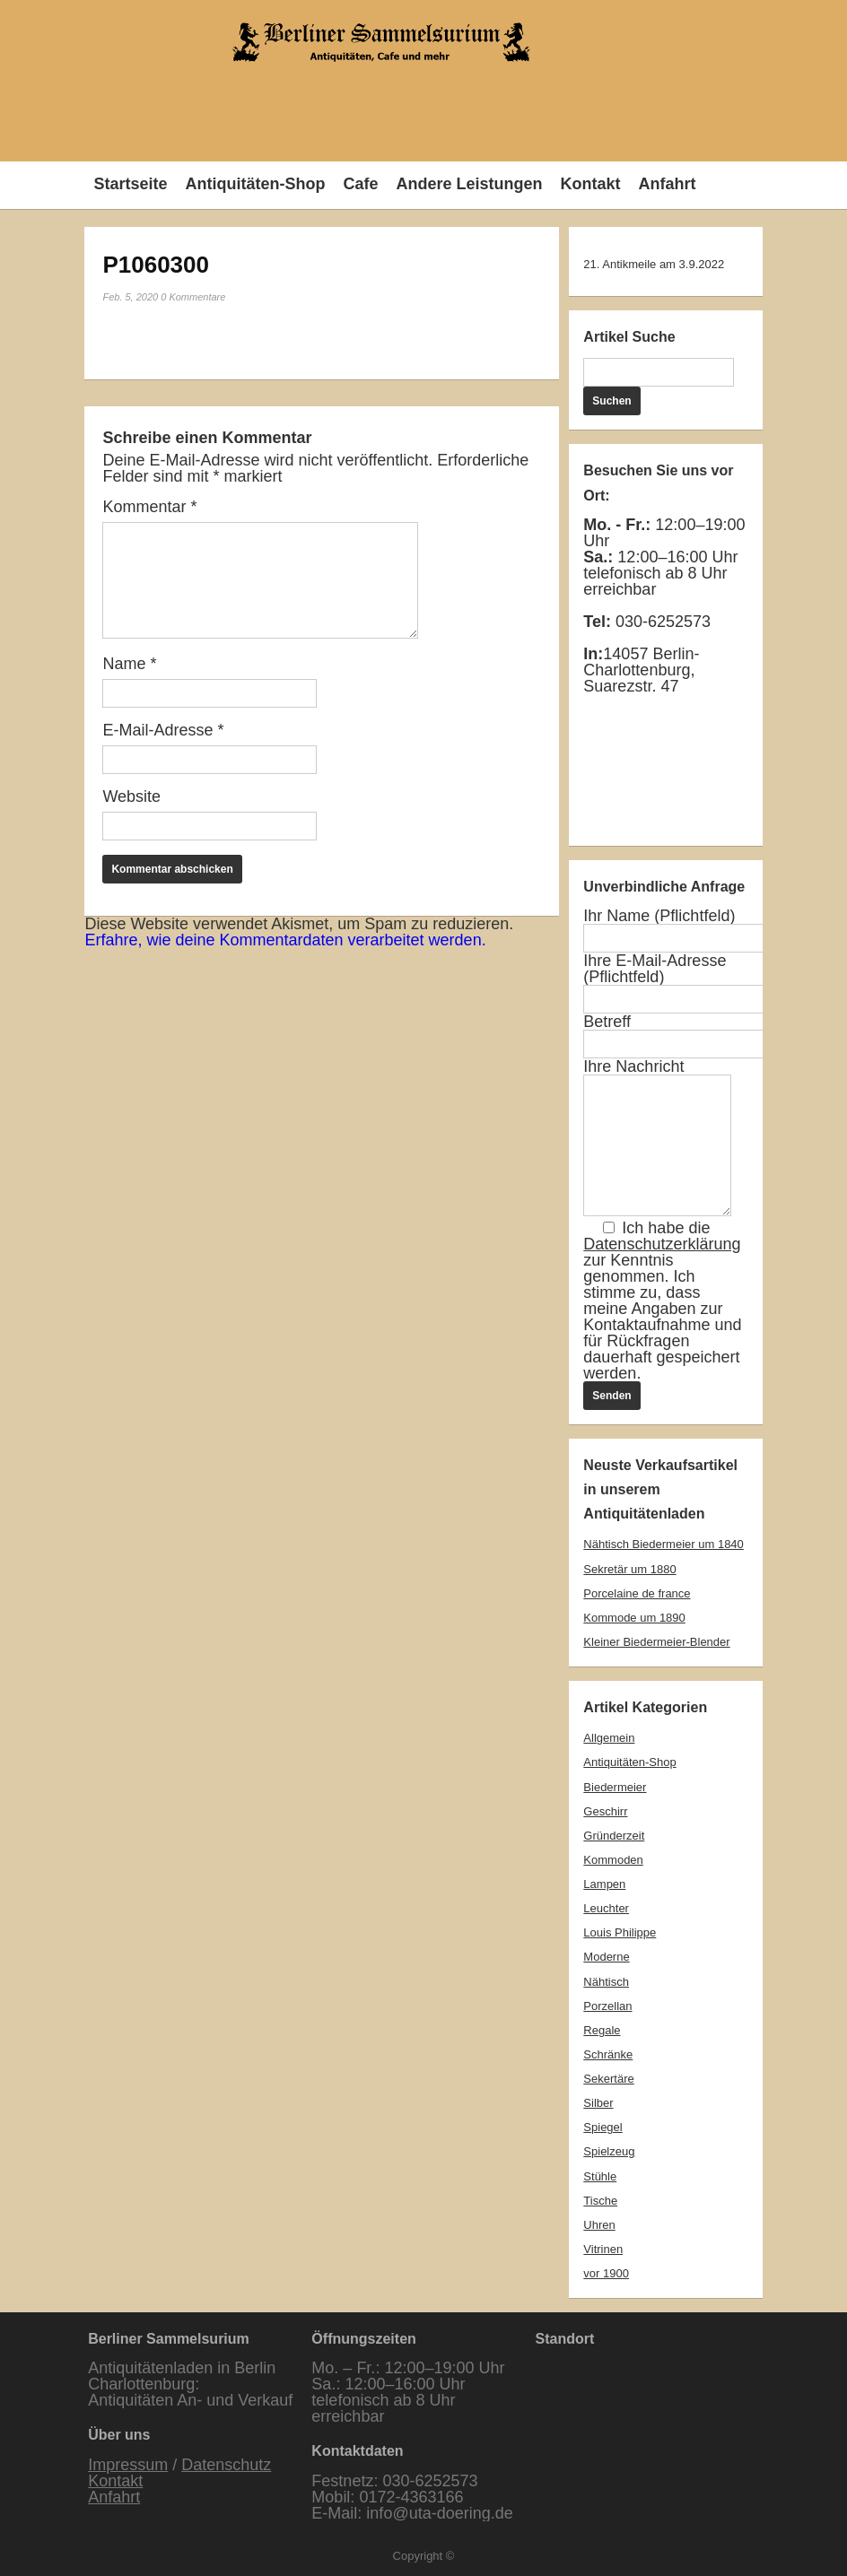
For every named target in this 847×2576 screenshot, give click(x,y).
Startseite (130, 184)
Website (131, 796)
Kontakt (590, 184)
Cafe (360, 184)
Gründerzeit (613, 1835)
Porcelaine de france (636, 1593)
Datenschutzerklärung (661, 1244)
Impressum (128, 2465)
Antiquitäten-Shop (255, 184)
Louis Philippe (619, 1932)
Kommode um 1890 (634, 1617)
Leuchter (606, 1908)
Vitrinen (603, 2249)
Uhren (599, 2225)
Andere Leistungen (469, 184)
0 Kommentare (193, 297)
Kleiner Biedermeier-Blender (656, 1642)
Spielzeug (608, 2151)
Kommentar (149, 507)
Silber (598, 2103)
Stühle (599, 2176)
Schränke (608, 2054)
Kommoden (612, 1860)
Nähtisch (606, 1982)
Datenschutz (226, 2465)
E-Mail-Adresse (162, 730)
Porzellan (607, 2006)
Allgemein (608, 1738)
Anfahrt (666, 184)
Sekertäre (608, 2078)
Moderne (606, 1956)
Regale (601, 2030)
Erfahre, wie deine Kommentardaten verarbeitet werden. (284, 940)
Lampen (604, 1884)
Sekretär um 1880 (629, 1569)
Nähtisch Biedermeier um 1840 (663, 1544)
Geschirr (605, 1811)
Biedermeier (614, 1787)
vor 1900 (606, 2273)
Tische (600, 2200)
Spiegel (602, 2127)
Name (129, 664)
